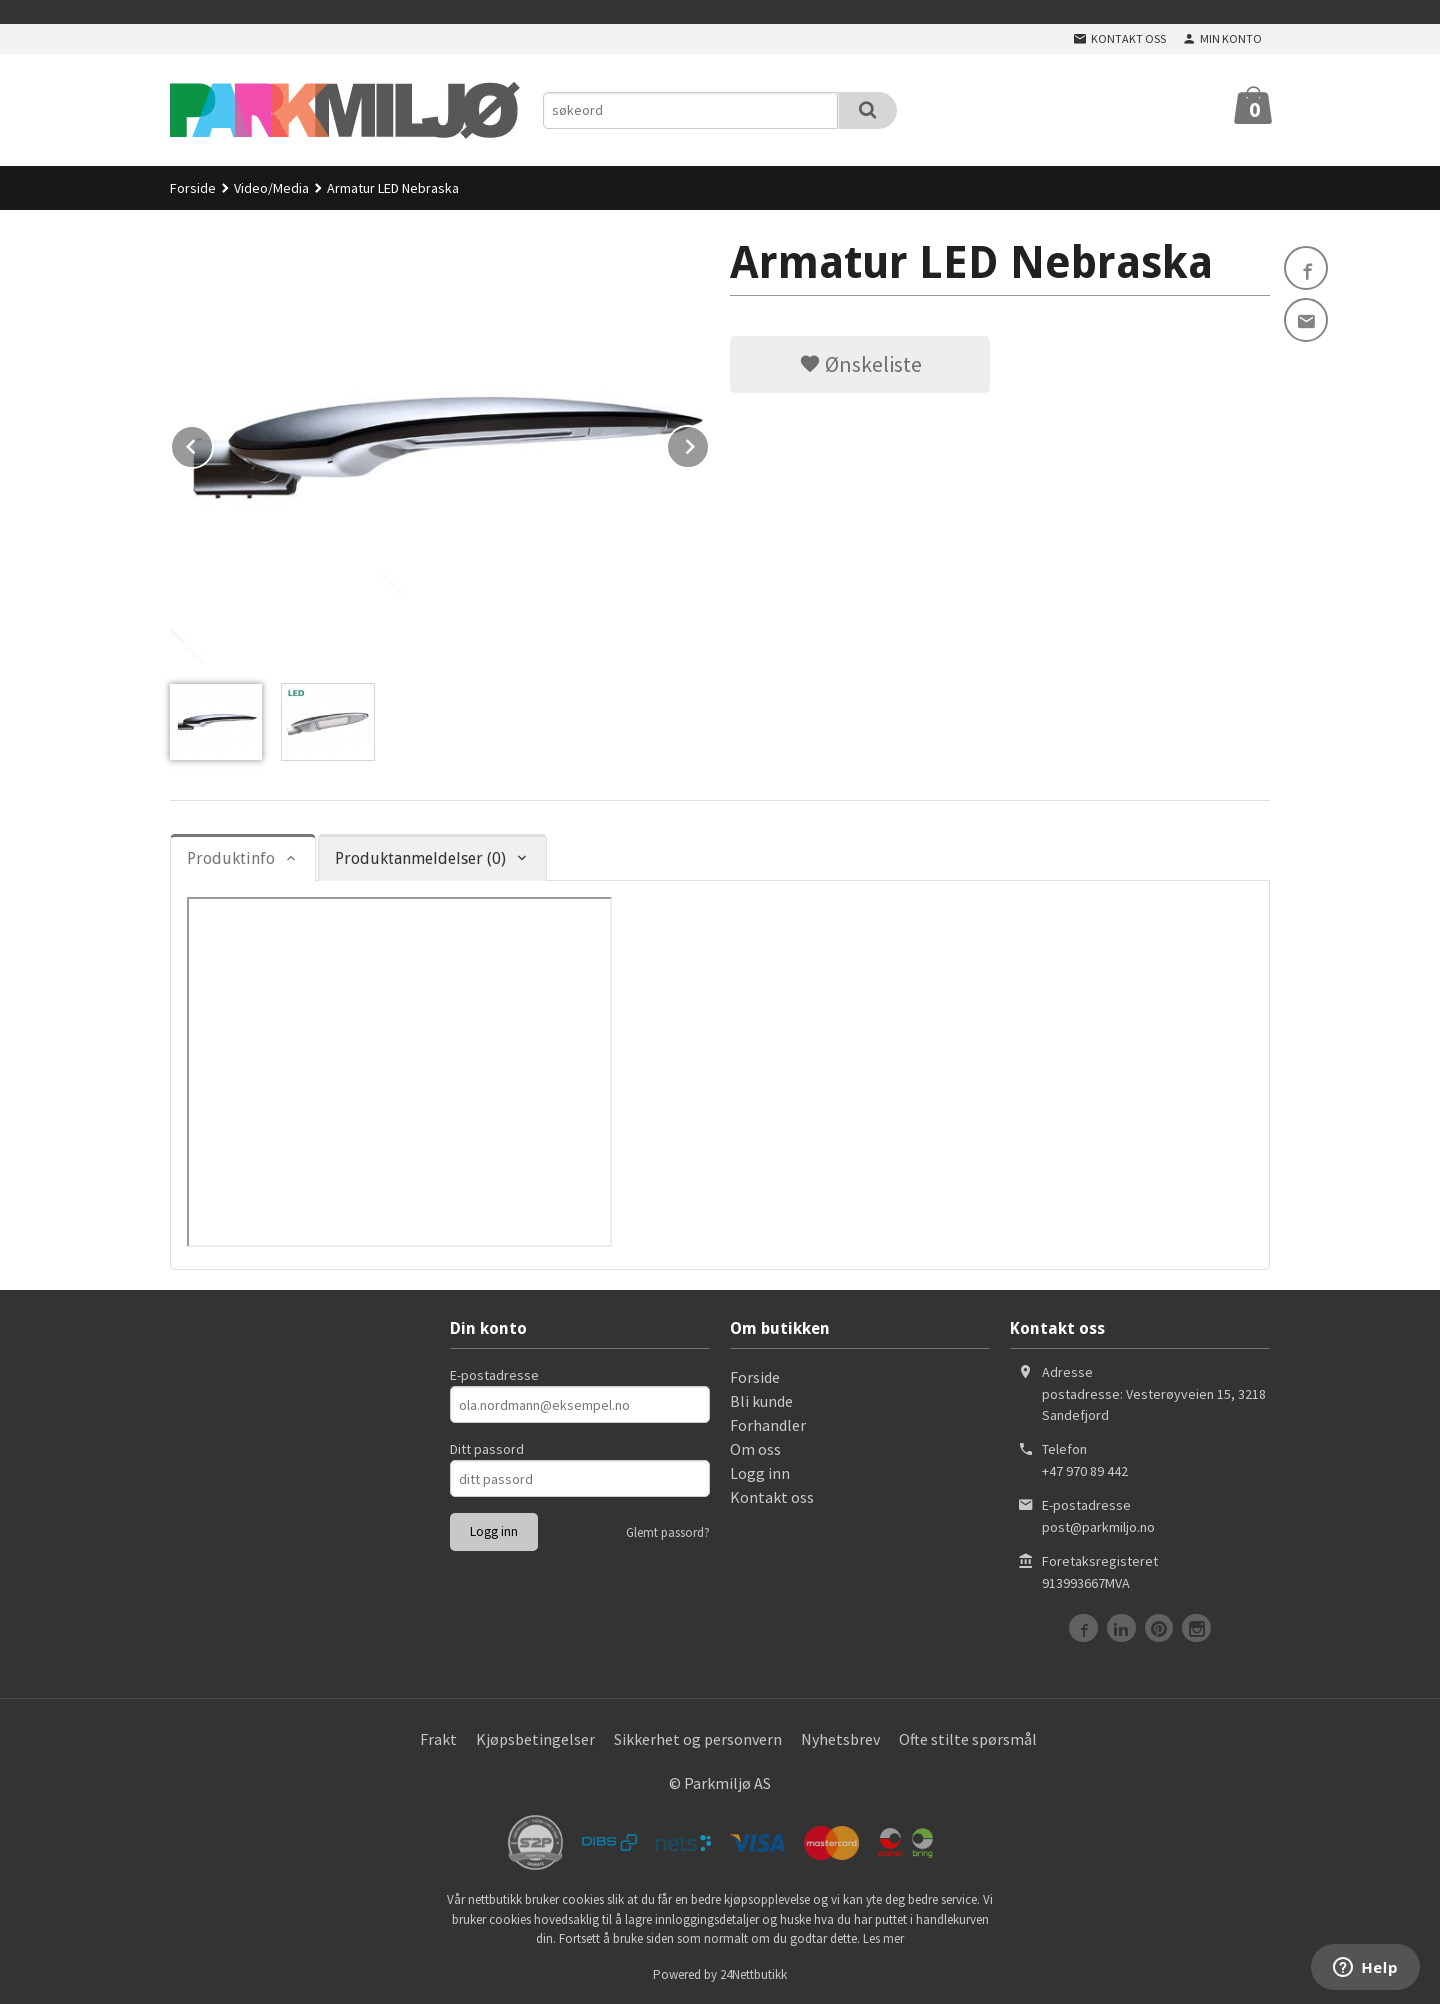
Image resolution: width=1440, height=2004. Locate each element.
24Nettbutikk (753, 1974)
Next (709, 443)
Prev (213, 443)
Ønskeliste (860, 364)
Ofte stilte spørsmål (968, 1739)
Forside (193, 188)
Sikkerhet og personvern (698, 1739)
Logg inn (760, 1473)
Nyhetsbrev (840, 1739)
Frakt (438, 1739)
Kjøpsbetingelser (535, 1739)
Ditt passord (487, 1449)
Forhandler (768, 1425)
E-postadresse (494, 1375)
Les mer (883, 1938)
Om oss (755, 1449)
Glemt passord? (668, 1532)
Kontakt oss (772, 1497)
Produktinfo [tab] (231, 858)
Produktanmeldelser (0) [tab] (420, 858)
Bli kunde (761, 1401)
